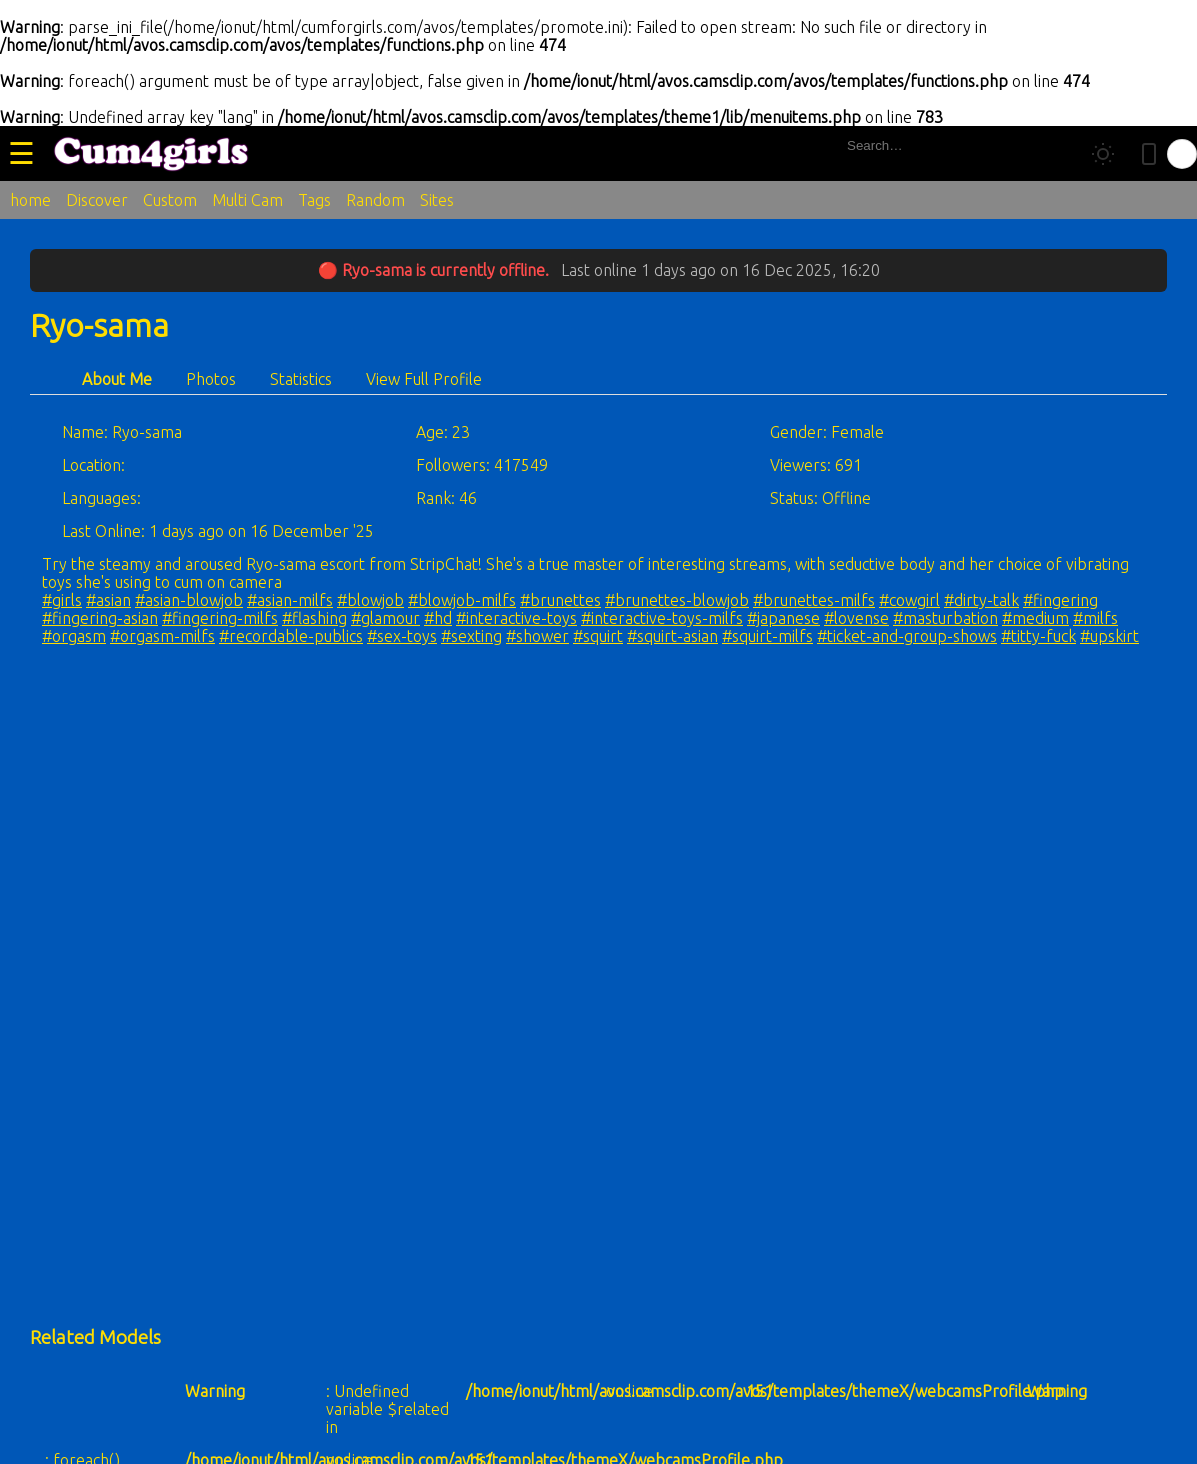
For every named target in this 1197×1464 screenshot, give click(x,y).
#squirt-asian (672, 636)
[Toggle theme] (1103, 154)
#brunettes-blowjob (677, 600)
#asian (108, 600)
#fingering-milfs (220, 618)
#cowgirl (909, 600)
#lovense (856, 618)
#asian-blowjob (189, 600)
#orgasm (74, 636)
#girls (62, 600)
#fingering (1060, 600)
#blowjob (370, 600)
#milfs (1095, 618)
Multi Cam (247, 200)
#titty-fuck (1038, 636)
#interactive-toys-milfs (662, 618)
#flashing (314, 618)
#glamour (385, 618)
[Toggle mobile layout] (1149, 154)
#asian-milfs (290, 600)
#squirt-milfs (767, 636)
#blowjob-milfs (462, 600)
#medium (1035, 618)
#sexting (471, 636)
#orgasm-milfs (162, 636)
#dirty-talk (981, 600)
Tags (314, 200)
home (30, 200)
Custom (170, 200)
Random (375, 200)
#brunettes (560, 600)
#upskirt (1109, 636)
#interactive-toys (516, 618)
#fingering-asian (100, 618)
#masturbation (945, 618)
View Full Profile (424, 379)
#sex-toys (402, 636)
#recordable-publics (291, 636)
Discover (97, 200)
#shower (537, 636)
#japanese (783, 618)
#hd (438, 618)
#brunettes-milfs (814, 600)
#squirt (598, 636)
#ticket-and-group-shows (907, 636)
